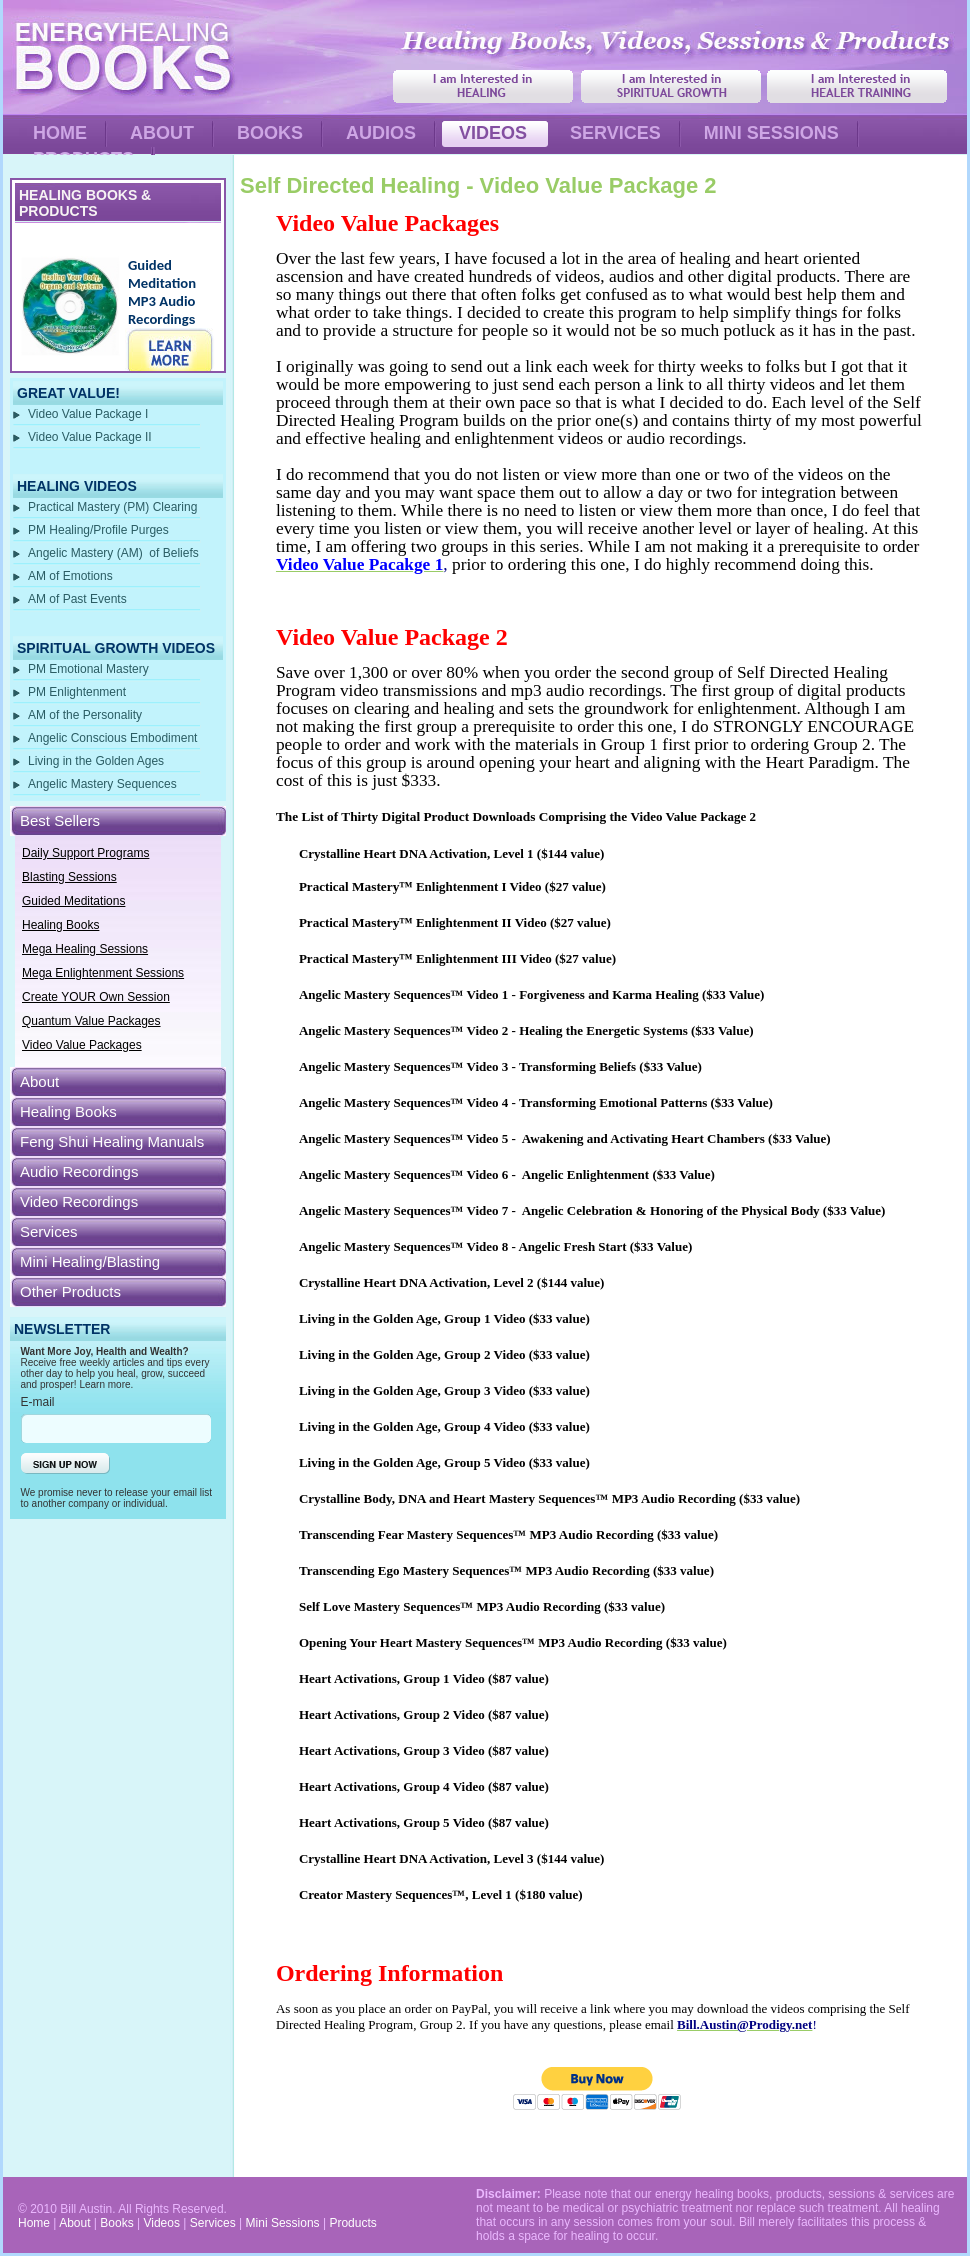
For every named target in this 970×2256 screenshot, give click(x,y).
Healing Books (60, 925)
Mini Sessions (283, 2223)
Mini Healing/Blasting (90, 1261)
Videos (161, 2223)
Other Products (70, 1291)
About (39, 1081)
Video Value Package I (88, 414)
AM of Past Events (77, 599)
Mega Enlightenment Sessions (103, 973)
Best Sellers (60, 820)
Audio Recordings (79, 1171)
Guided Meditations (73, 901)
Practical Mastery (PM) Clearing (112, 507)
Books (116, 2223)
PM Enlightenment (77, 692)
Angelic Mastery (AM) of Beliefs (113, 553)
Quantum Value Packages (91, 1021)
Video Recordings (79, 1201)
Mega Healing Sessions (85, 949)
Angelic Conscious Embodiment (112, 738)
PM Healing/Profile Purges (98, 530)
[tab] (118, 821)
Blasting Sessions (69, 877)
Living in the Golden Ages (96, 761)
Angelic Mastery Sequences (104, 784)
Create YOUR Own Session (96, 997)
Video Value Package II (90, 437)
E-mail (38, 1402)
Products (352, 2223)
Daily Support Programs (85, 853)
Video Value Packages (82, 1045)
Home (34, 2223)
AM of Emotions (70, 576)
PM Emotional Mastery (88, 669)
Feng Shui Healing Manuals (112, 1141)
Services (49, 1231)
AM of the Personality (85, 715)
